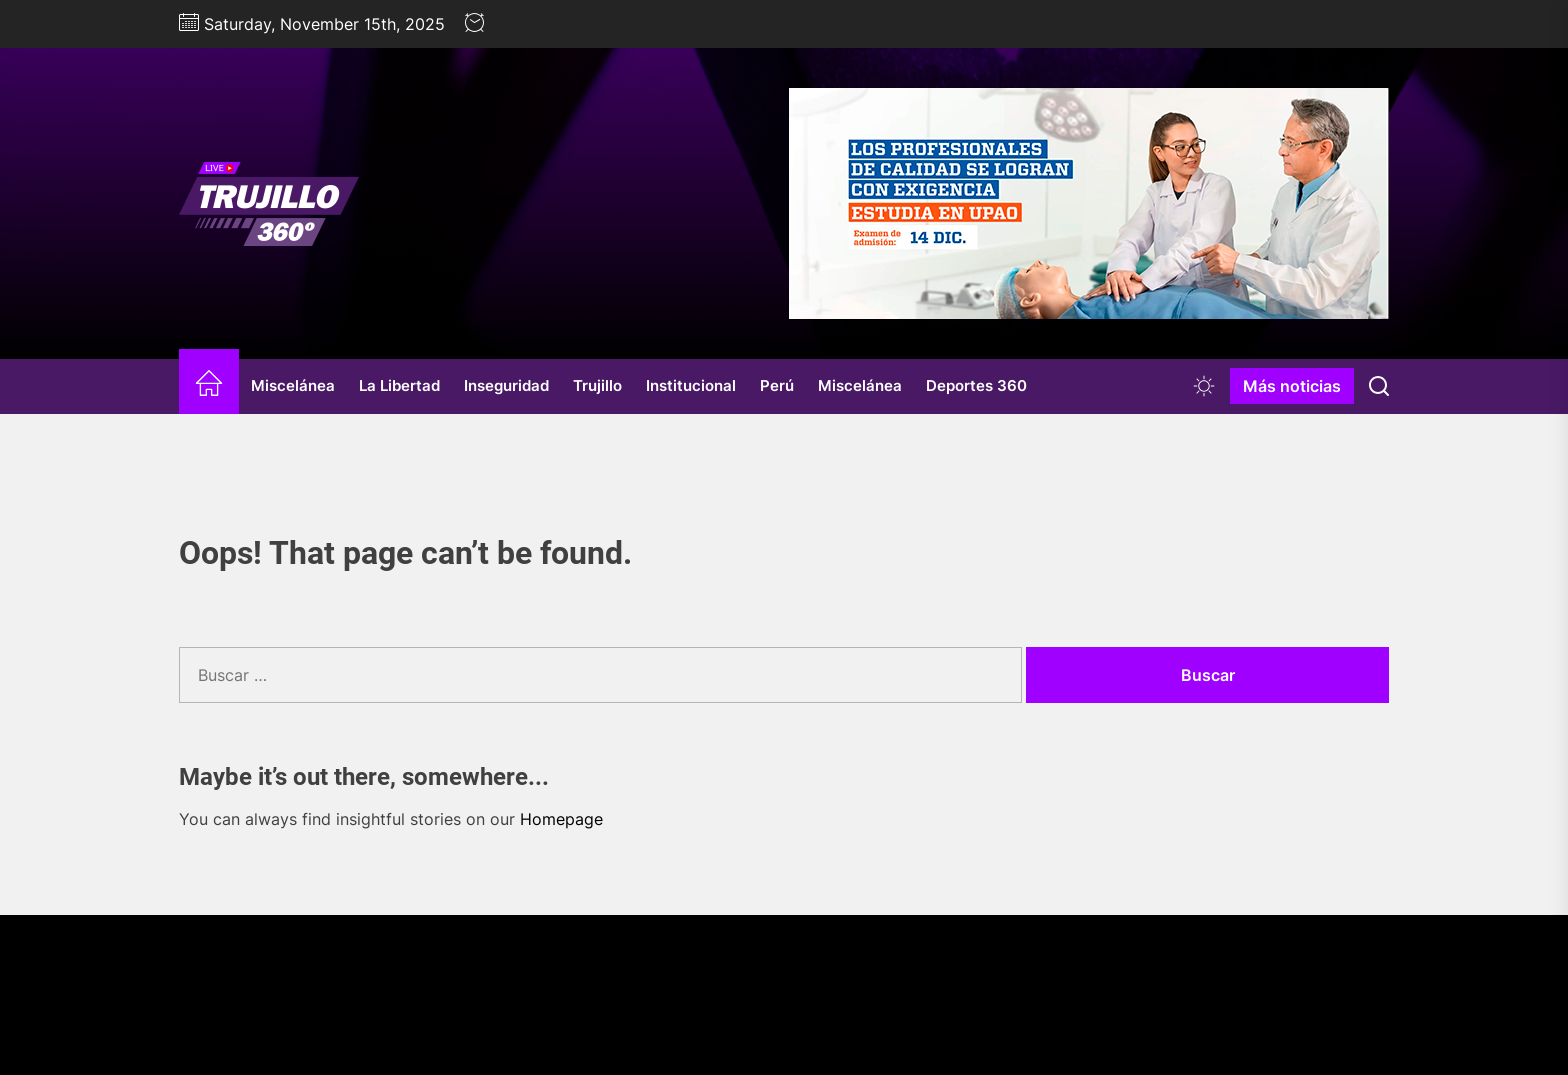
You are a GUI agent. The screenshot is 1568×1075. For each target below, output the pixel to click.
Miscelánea (293, 385)
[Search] (1379, 386)
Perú (777, 385)
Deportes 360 (976, 385)
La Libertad (399, 385)
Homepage (561, 819)
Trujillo (597, 385)
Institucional (691, 385)
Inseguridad (506, 385)
